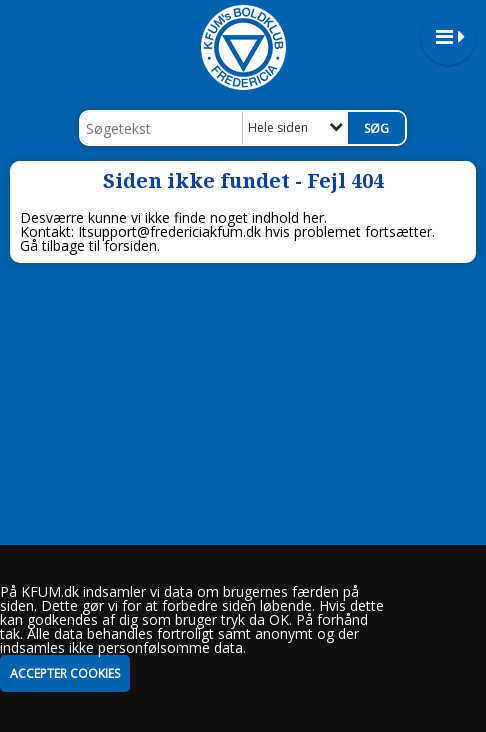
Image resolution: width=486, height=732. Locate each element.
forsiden (130, 245)
